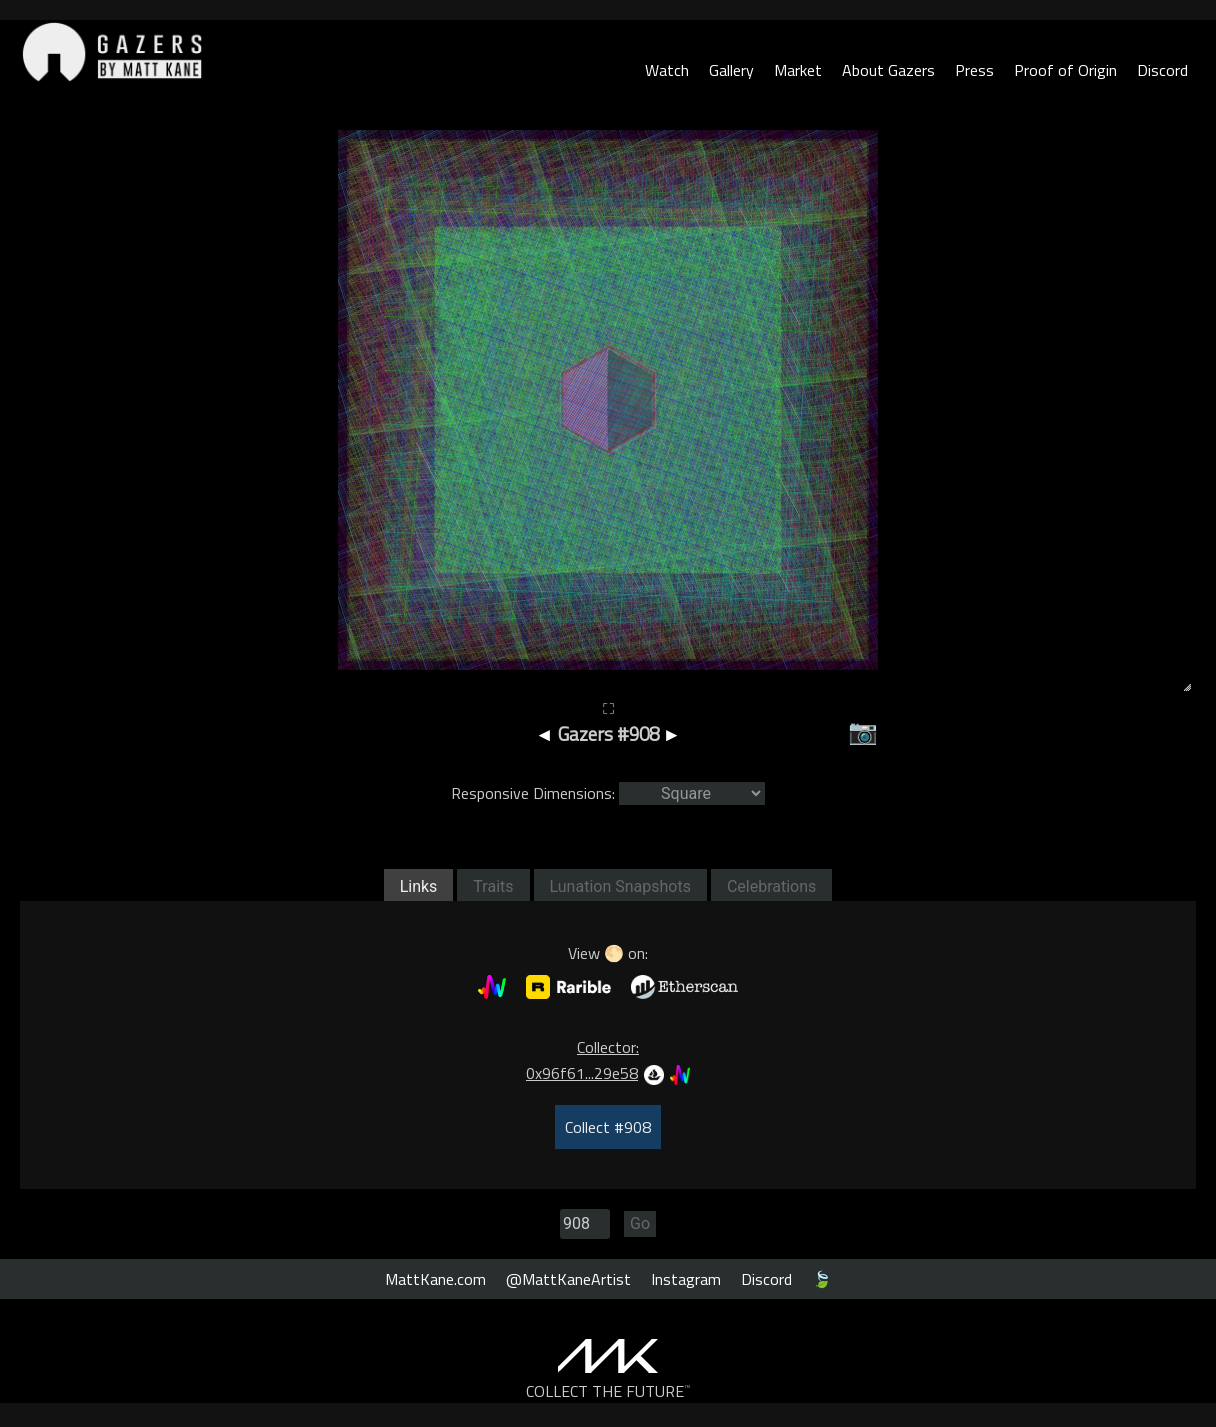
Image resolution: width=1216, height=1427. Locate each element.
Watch (667, 70)
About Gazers (888, 70)
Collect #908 (608, 1127)
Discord (1162, 70)
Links (419, 886)
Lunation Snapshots (620, 886)
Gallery (731, 70)
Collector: (608, 1047)
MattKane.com (435, 1279)
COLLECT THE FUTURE (608, 1391)
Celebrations (771, 886)
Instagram (686, 1279)
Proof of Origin (1065, 70)
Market (798, 70)
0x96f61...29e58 (582, 1073)
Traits (493, 886)
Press (974, 70)
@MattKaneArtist (568, 1279)
